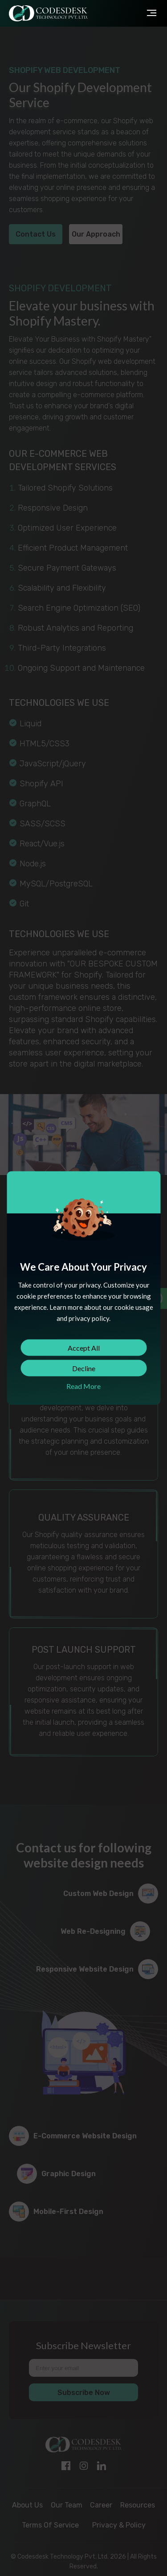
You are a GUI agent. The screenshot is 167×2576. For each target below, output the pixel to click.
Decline (83, 1368)
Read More (83, 1386)
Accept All (84, 1348)
